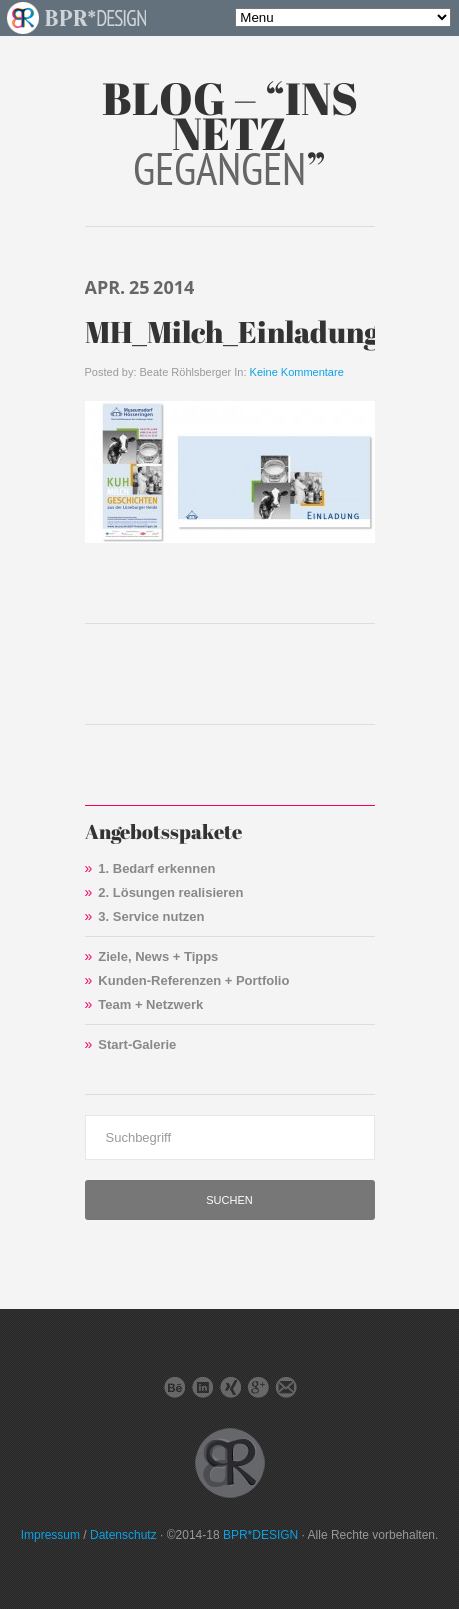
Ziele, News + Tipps (158, 956)
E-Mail (286, 1387)
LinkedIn (202, 1387)
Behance (174, 1387)
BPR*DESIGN (260, 1535)
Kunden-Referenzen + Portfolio (193, 980)
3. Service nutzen (151, 916)
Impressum (50, 1535)
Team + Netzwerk (150, 1004)
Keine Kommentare (297, 372)
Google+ (258, 1387)
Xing (230, 1387)
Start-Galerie (137, 1044)
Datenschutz (123, 1535)
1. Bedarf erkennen (156, 868)
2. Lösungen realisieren (170, 892)
